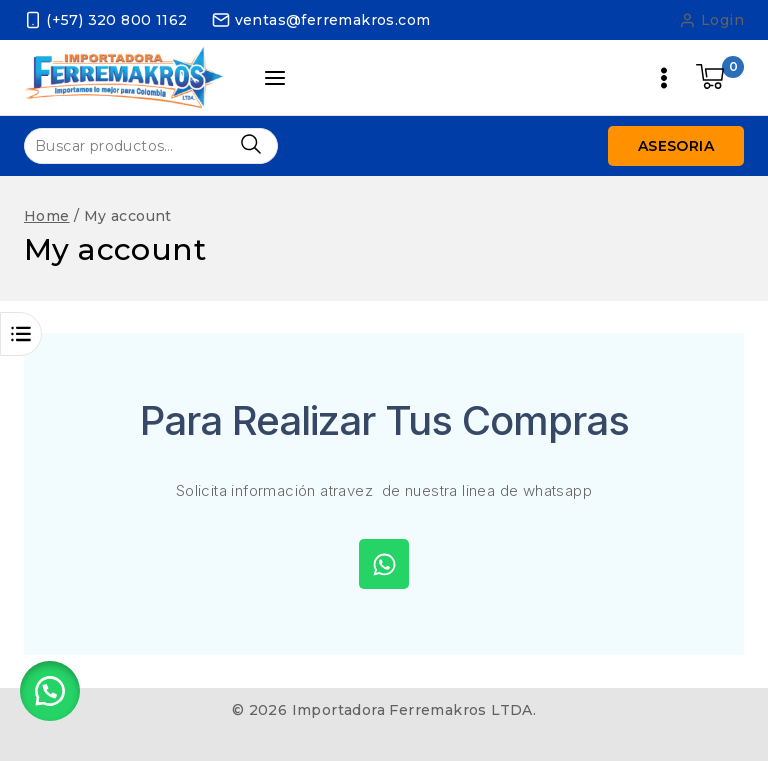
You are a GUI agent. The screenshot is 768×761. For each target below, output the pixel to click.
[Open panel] (276, 78)
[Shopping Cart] (720, 78)
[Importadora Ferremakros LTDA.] (124, 77)
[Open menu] (664, 78)
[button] (50, 691)
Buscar (250, 144)
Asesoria (676, 146)
